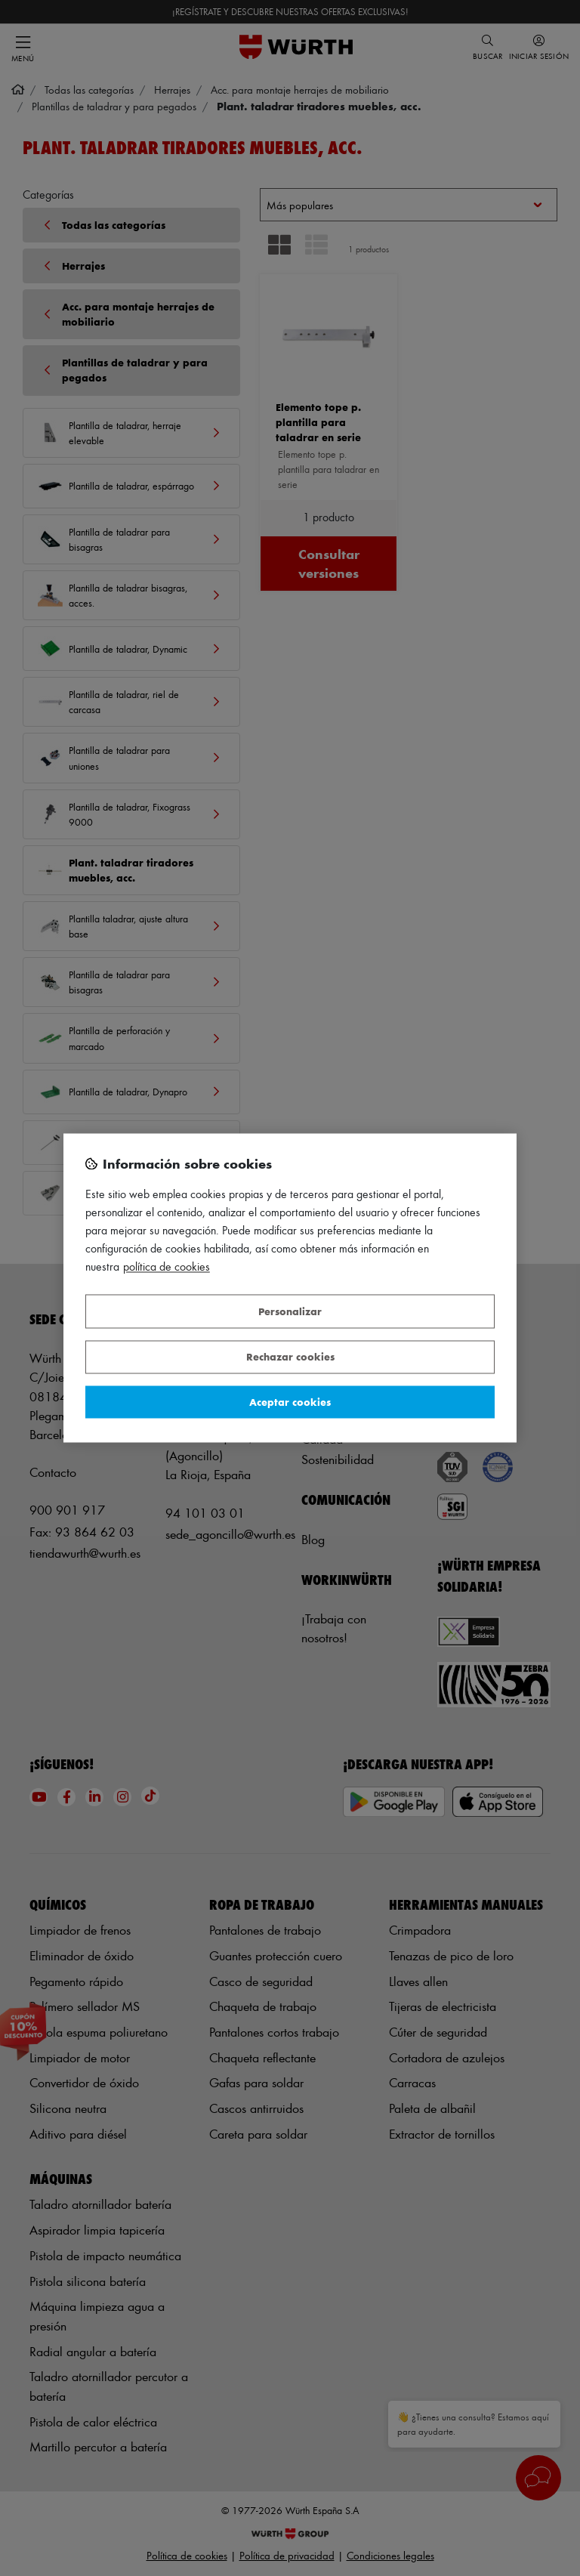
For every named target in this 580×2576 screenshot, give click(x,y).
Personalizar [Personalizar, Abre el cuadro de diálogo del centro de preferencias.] (290, 1311)
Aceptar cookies (290, 1401)
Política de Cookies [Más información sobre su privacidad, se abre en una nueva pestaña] (166, 1267)
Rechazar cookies (290, 1357)
